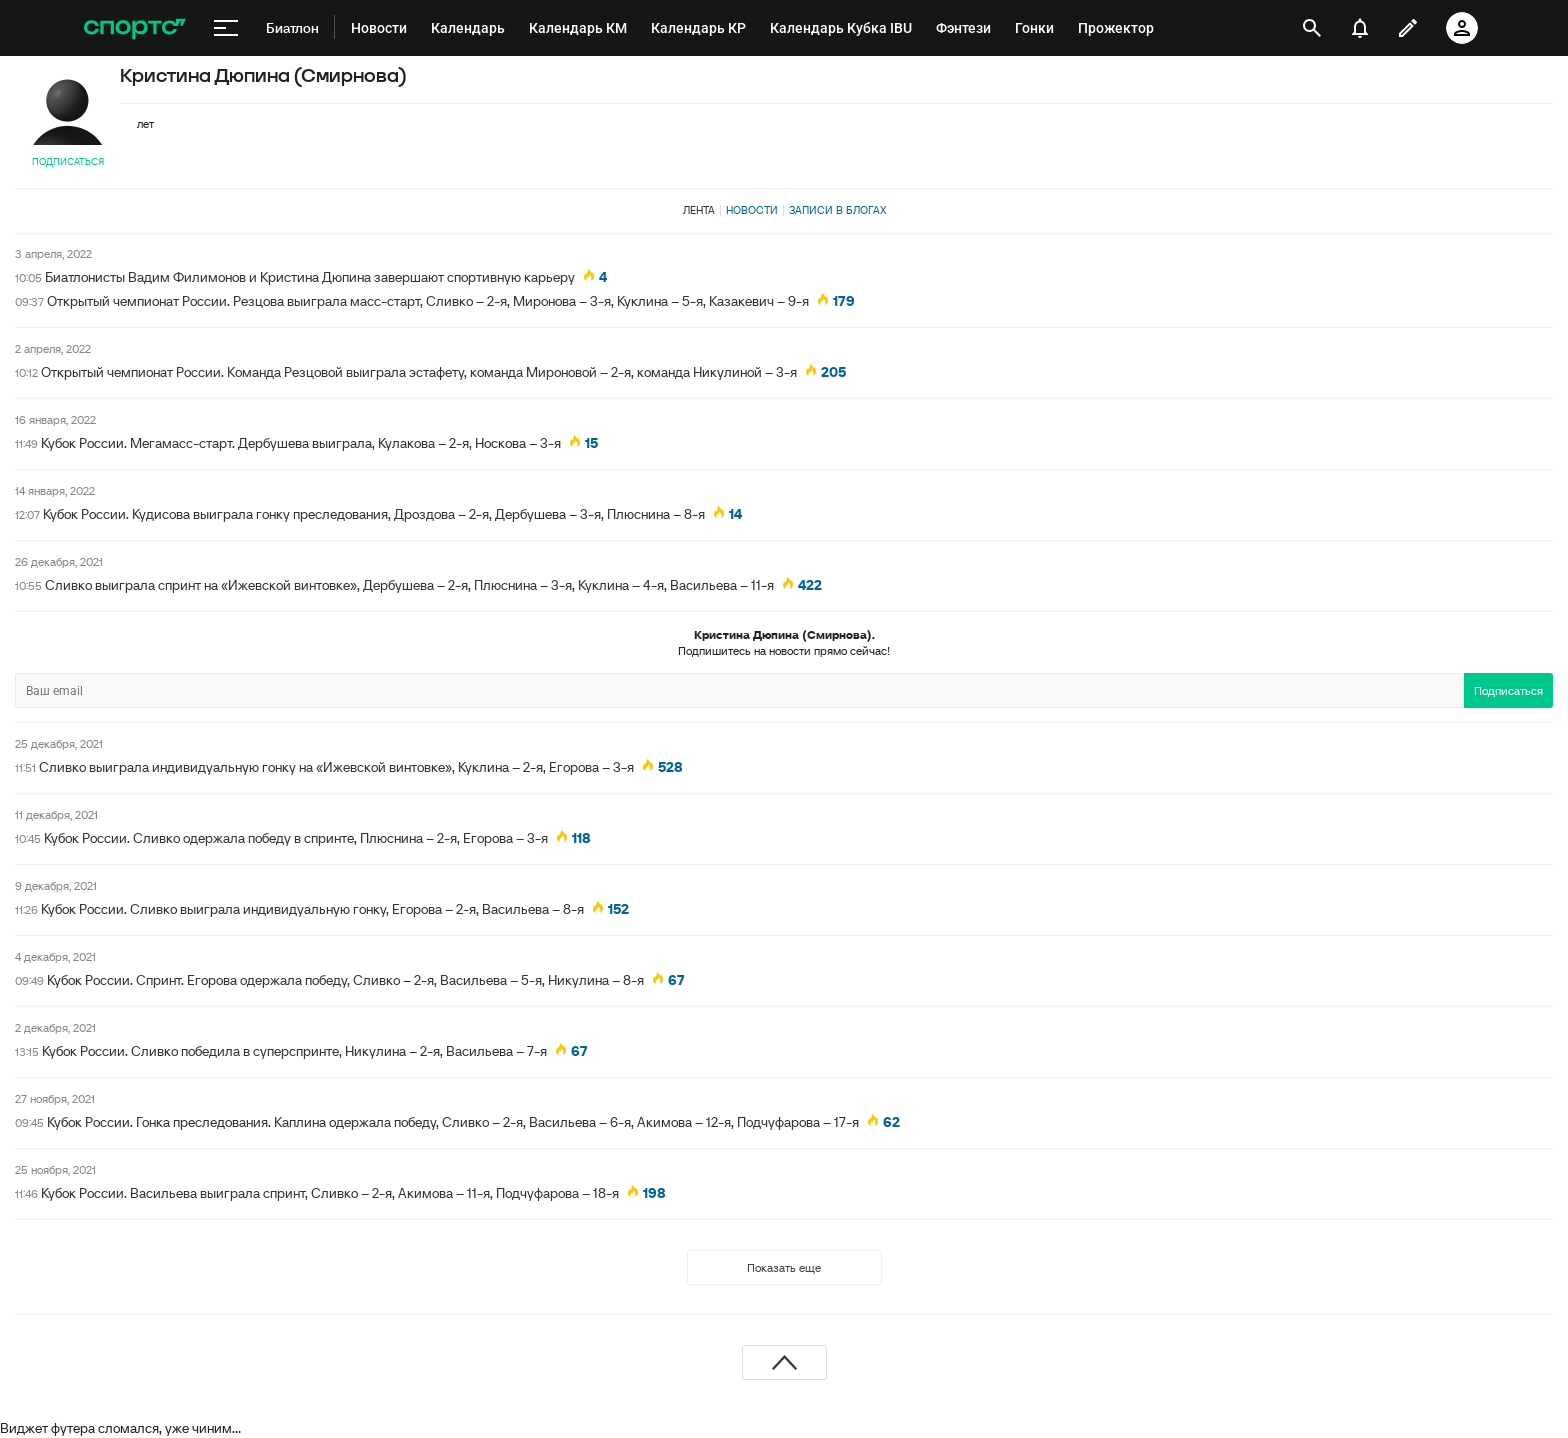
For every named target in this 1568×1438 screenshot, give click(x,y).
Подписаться (68, 161)
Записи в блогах (837, 210)
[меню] (226, 28)
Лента (699, 210)
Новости (752, 210)
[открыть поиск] (1312, 28)
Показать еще (784, 1267)
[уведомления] (1360, 28)
